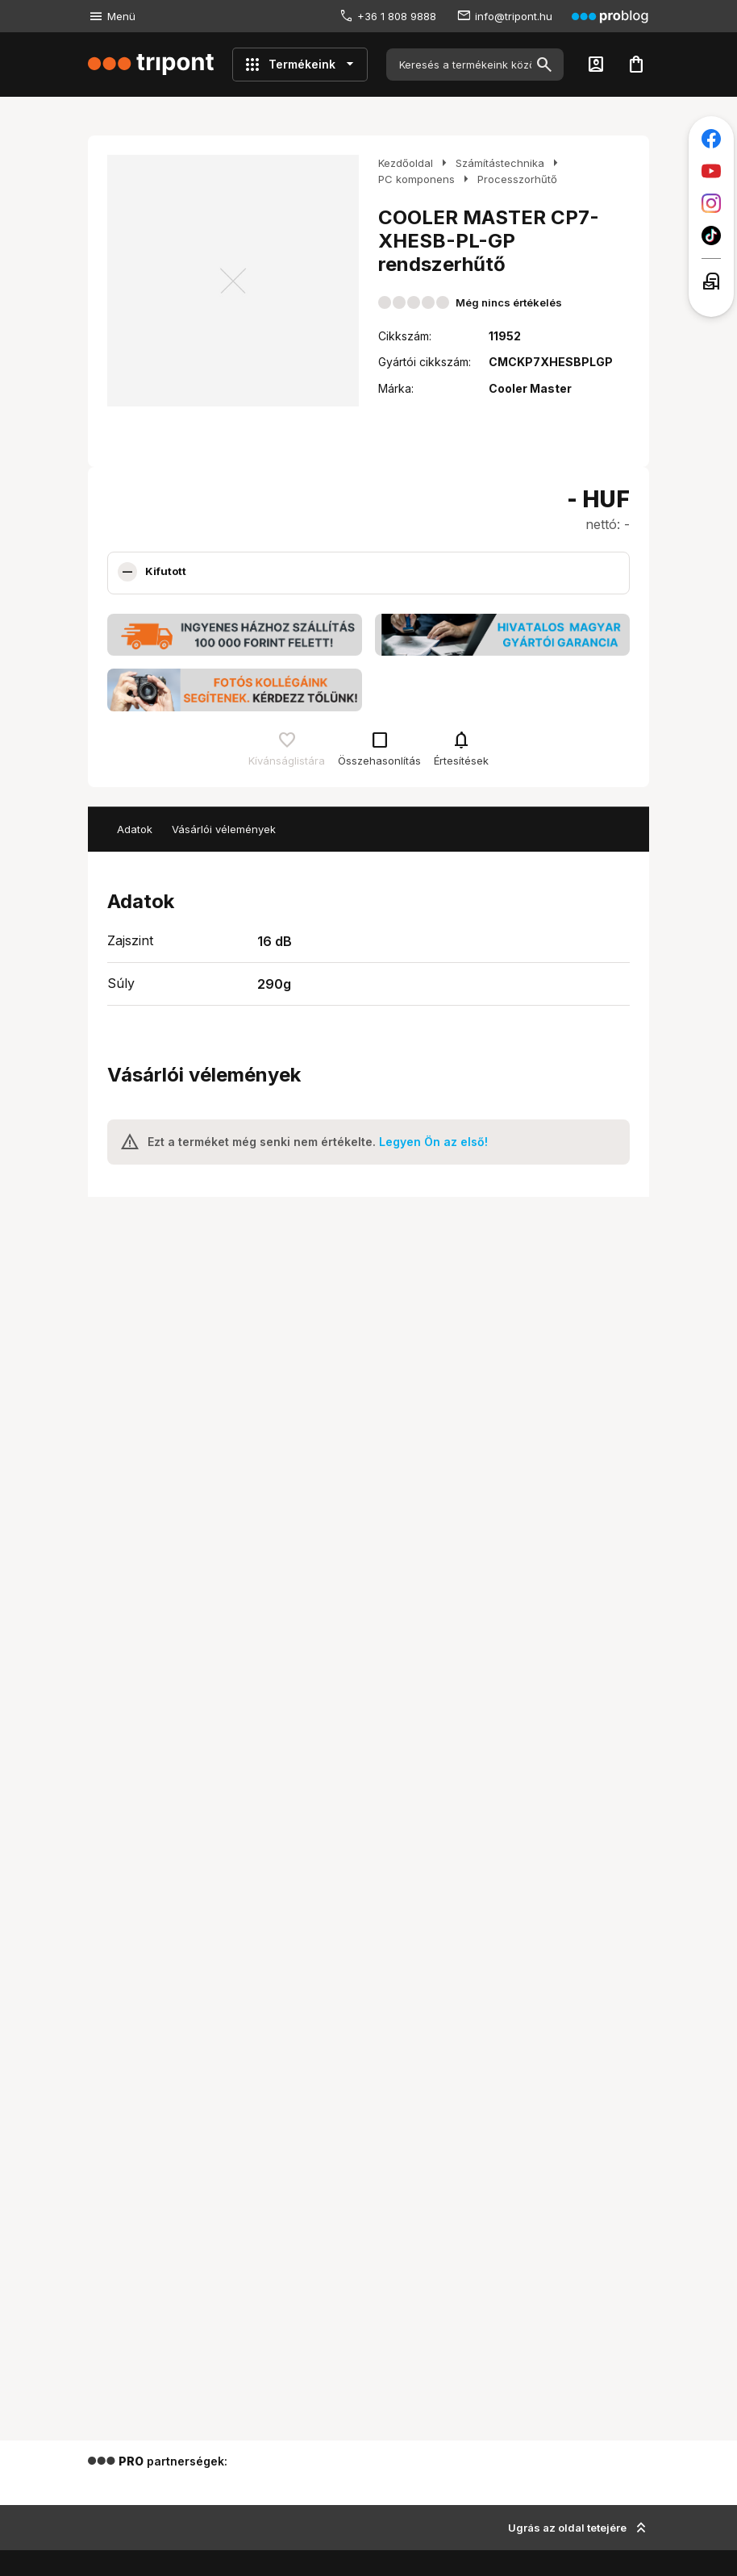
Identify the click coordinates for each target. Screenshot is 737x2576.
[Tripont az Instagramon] (711, 203)
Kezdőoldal (405, 162)
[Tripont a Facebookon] (711, 138)
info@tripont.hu (513, 16)
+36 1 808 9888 (396, 16)
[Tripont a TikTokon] (711, 235)
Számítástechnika (500, 162)
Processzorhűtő (517, 179)
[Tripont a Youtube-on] (711, 171)
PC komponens (416, 179)
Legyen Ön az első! (433, 1141)
